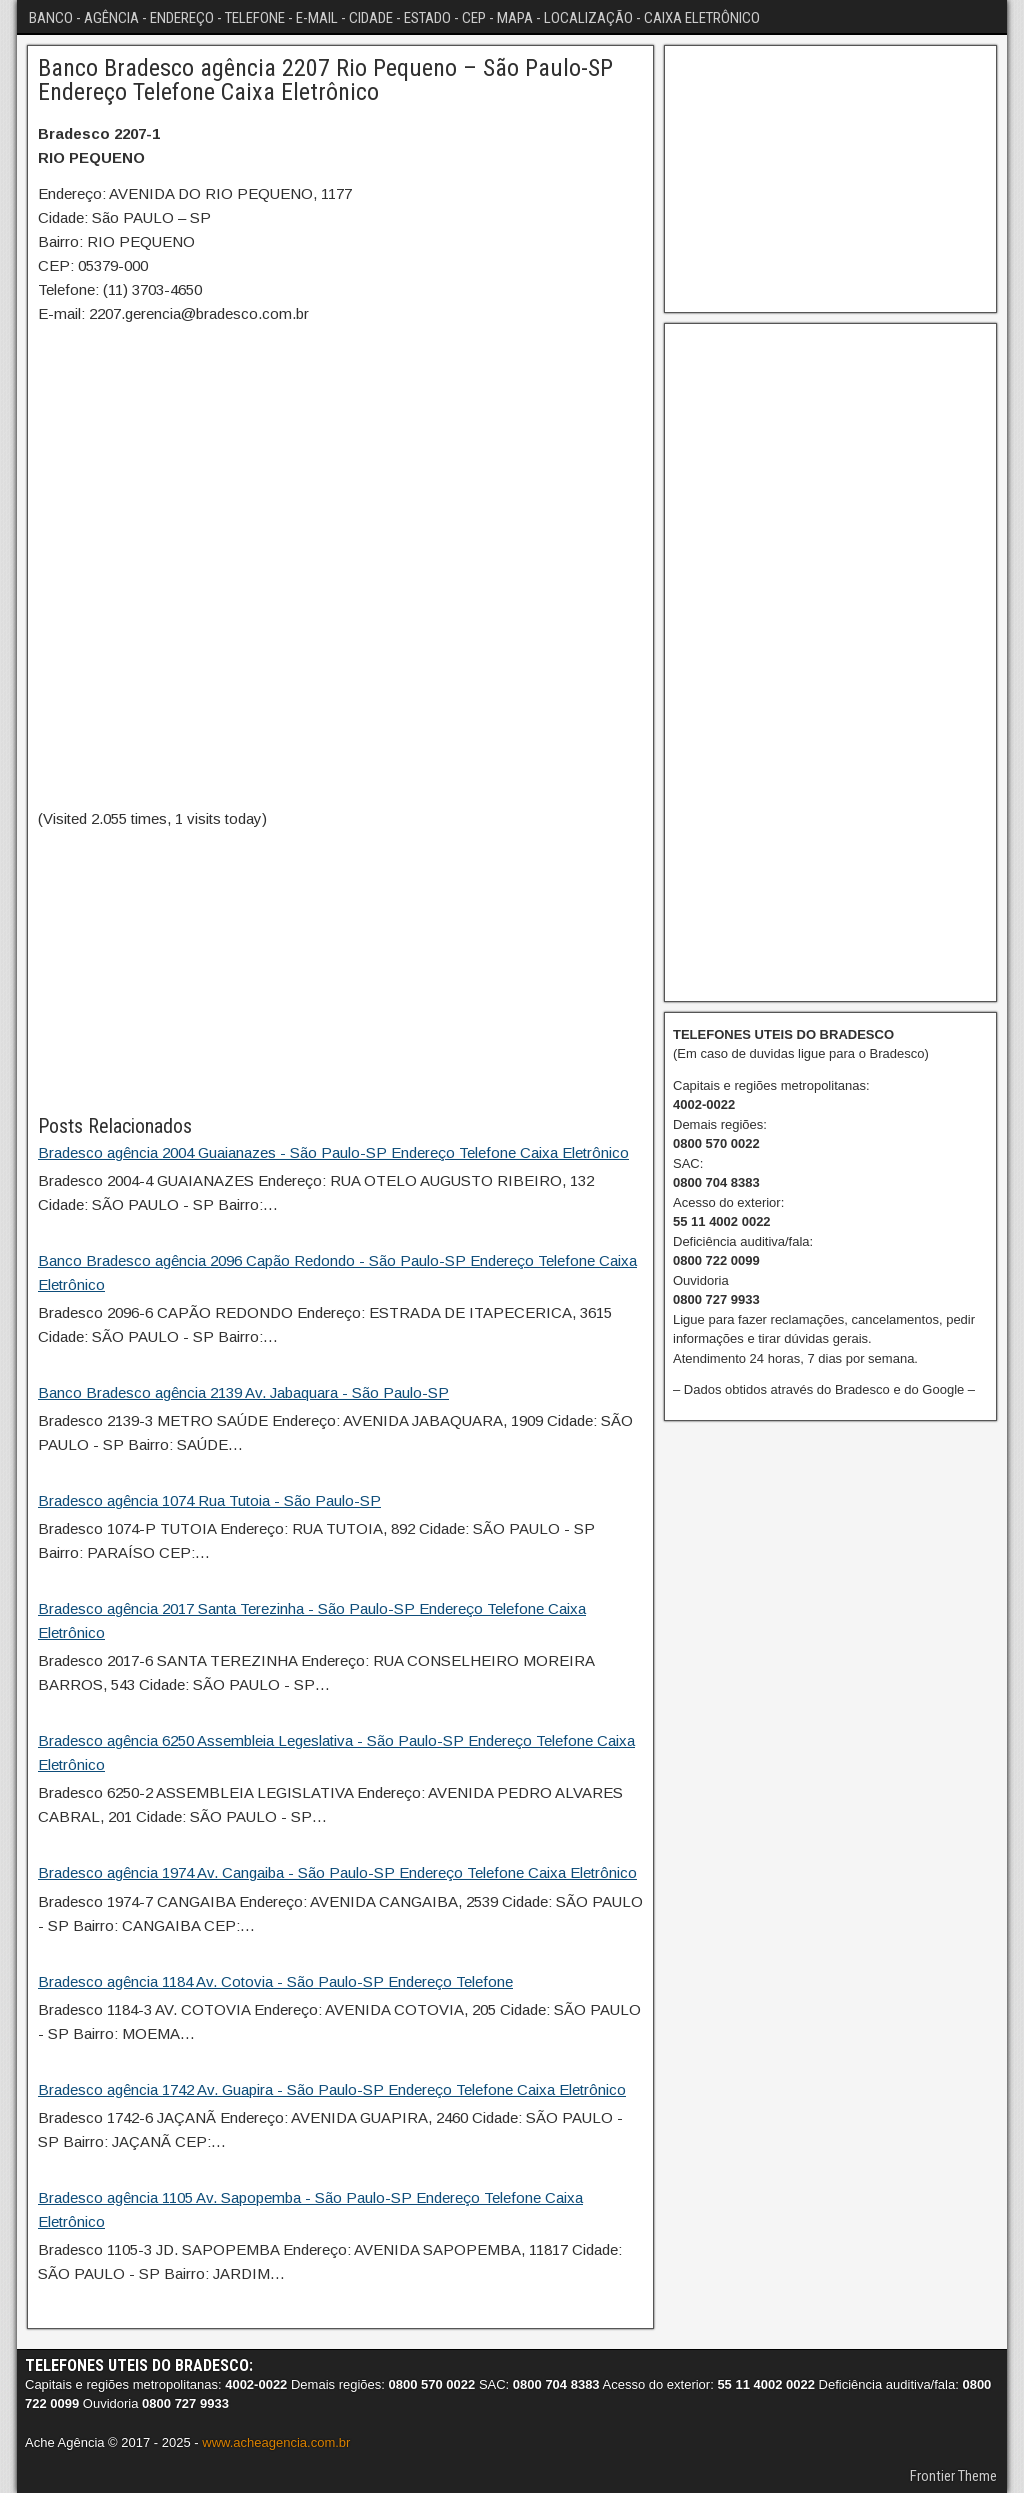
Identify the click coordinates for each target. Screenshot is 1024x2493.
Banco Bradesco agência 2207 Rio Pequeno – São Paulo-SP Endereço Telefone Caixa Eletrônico (325, 80)
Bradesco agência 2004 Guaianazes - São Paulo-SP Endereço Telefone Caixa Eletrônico (333, 1152)
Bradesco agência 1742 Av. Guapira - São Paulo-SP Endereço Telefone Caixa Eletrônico (332, 2089)
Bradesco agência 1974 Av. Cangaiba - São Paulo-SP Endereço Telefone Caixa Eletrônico (337, 1872)
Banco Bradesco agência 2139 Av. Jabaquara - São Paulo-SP (243, 1392)
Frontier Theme (953, 2476)
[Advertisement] (340, 971)
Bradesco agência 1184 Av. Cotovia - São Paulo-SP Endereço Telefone (275, 1981)
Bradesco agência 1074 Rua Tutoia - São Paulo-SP (209, 1500)
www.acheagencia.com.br (276, 2442)
